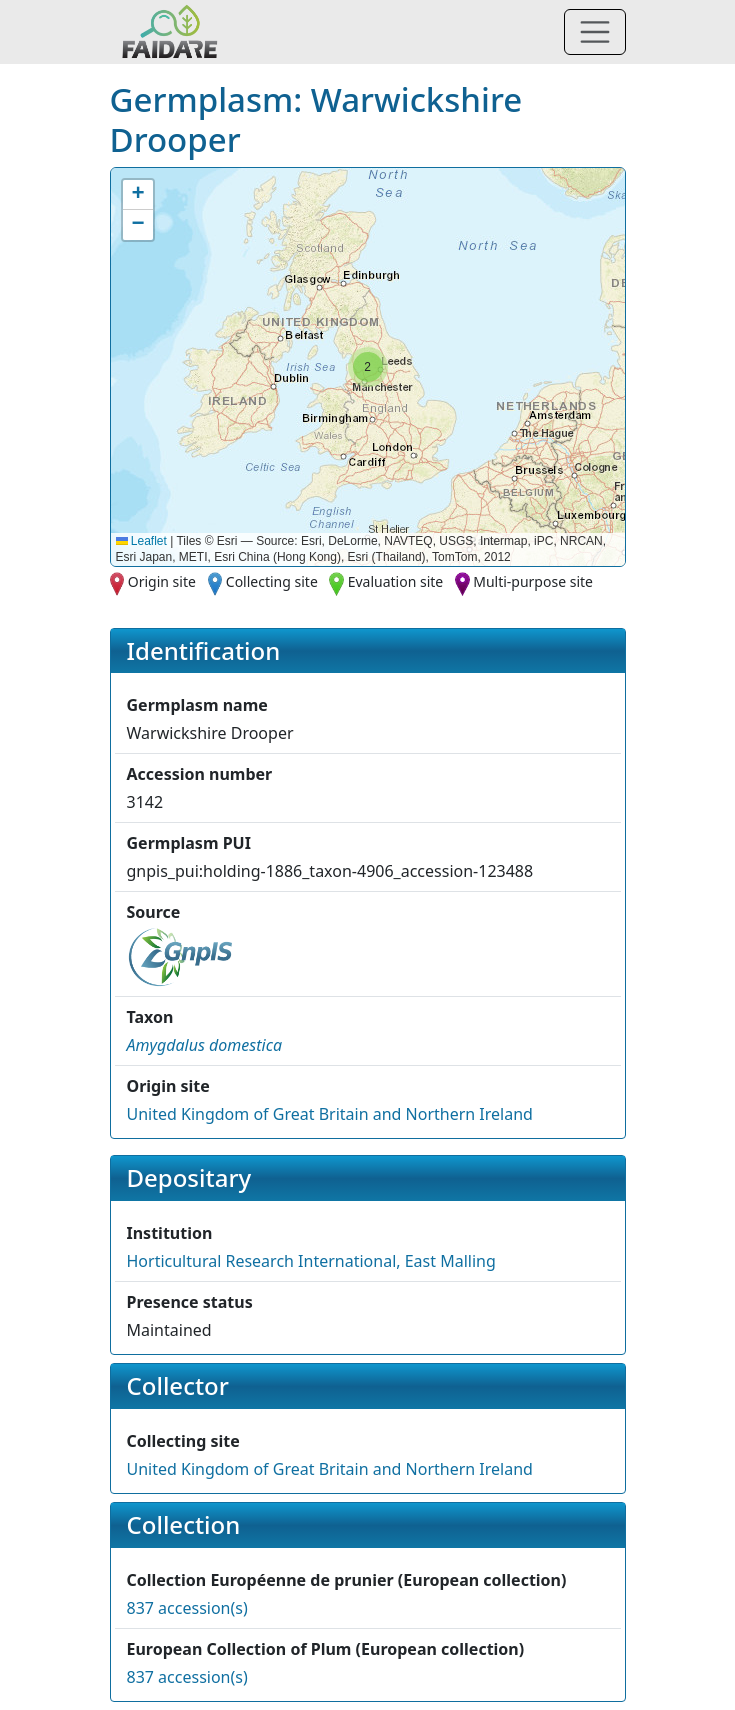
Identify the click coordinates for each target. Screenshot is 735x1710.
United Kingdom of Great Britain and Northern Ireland (330, 1114)
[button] (368, 367)
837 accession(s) (187, 1608)
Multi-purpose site (533, 581)
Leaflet (141, 541)
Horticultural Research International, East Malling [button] (311, 1261)
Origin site (162, 581)
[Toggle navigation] (595, 32)
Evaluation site (396, 581)
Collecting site (272, 581)
